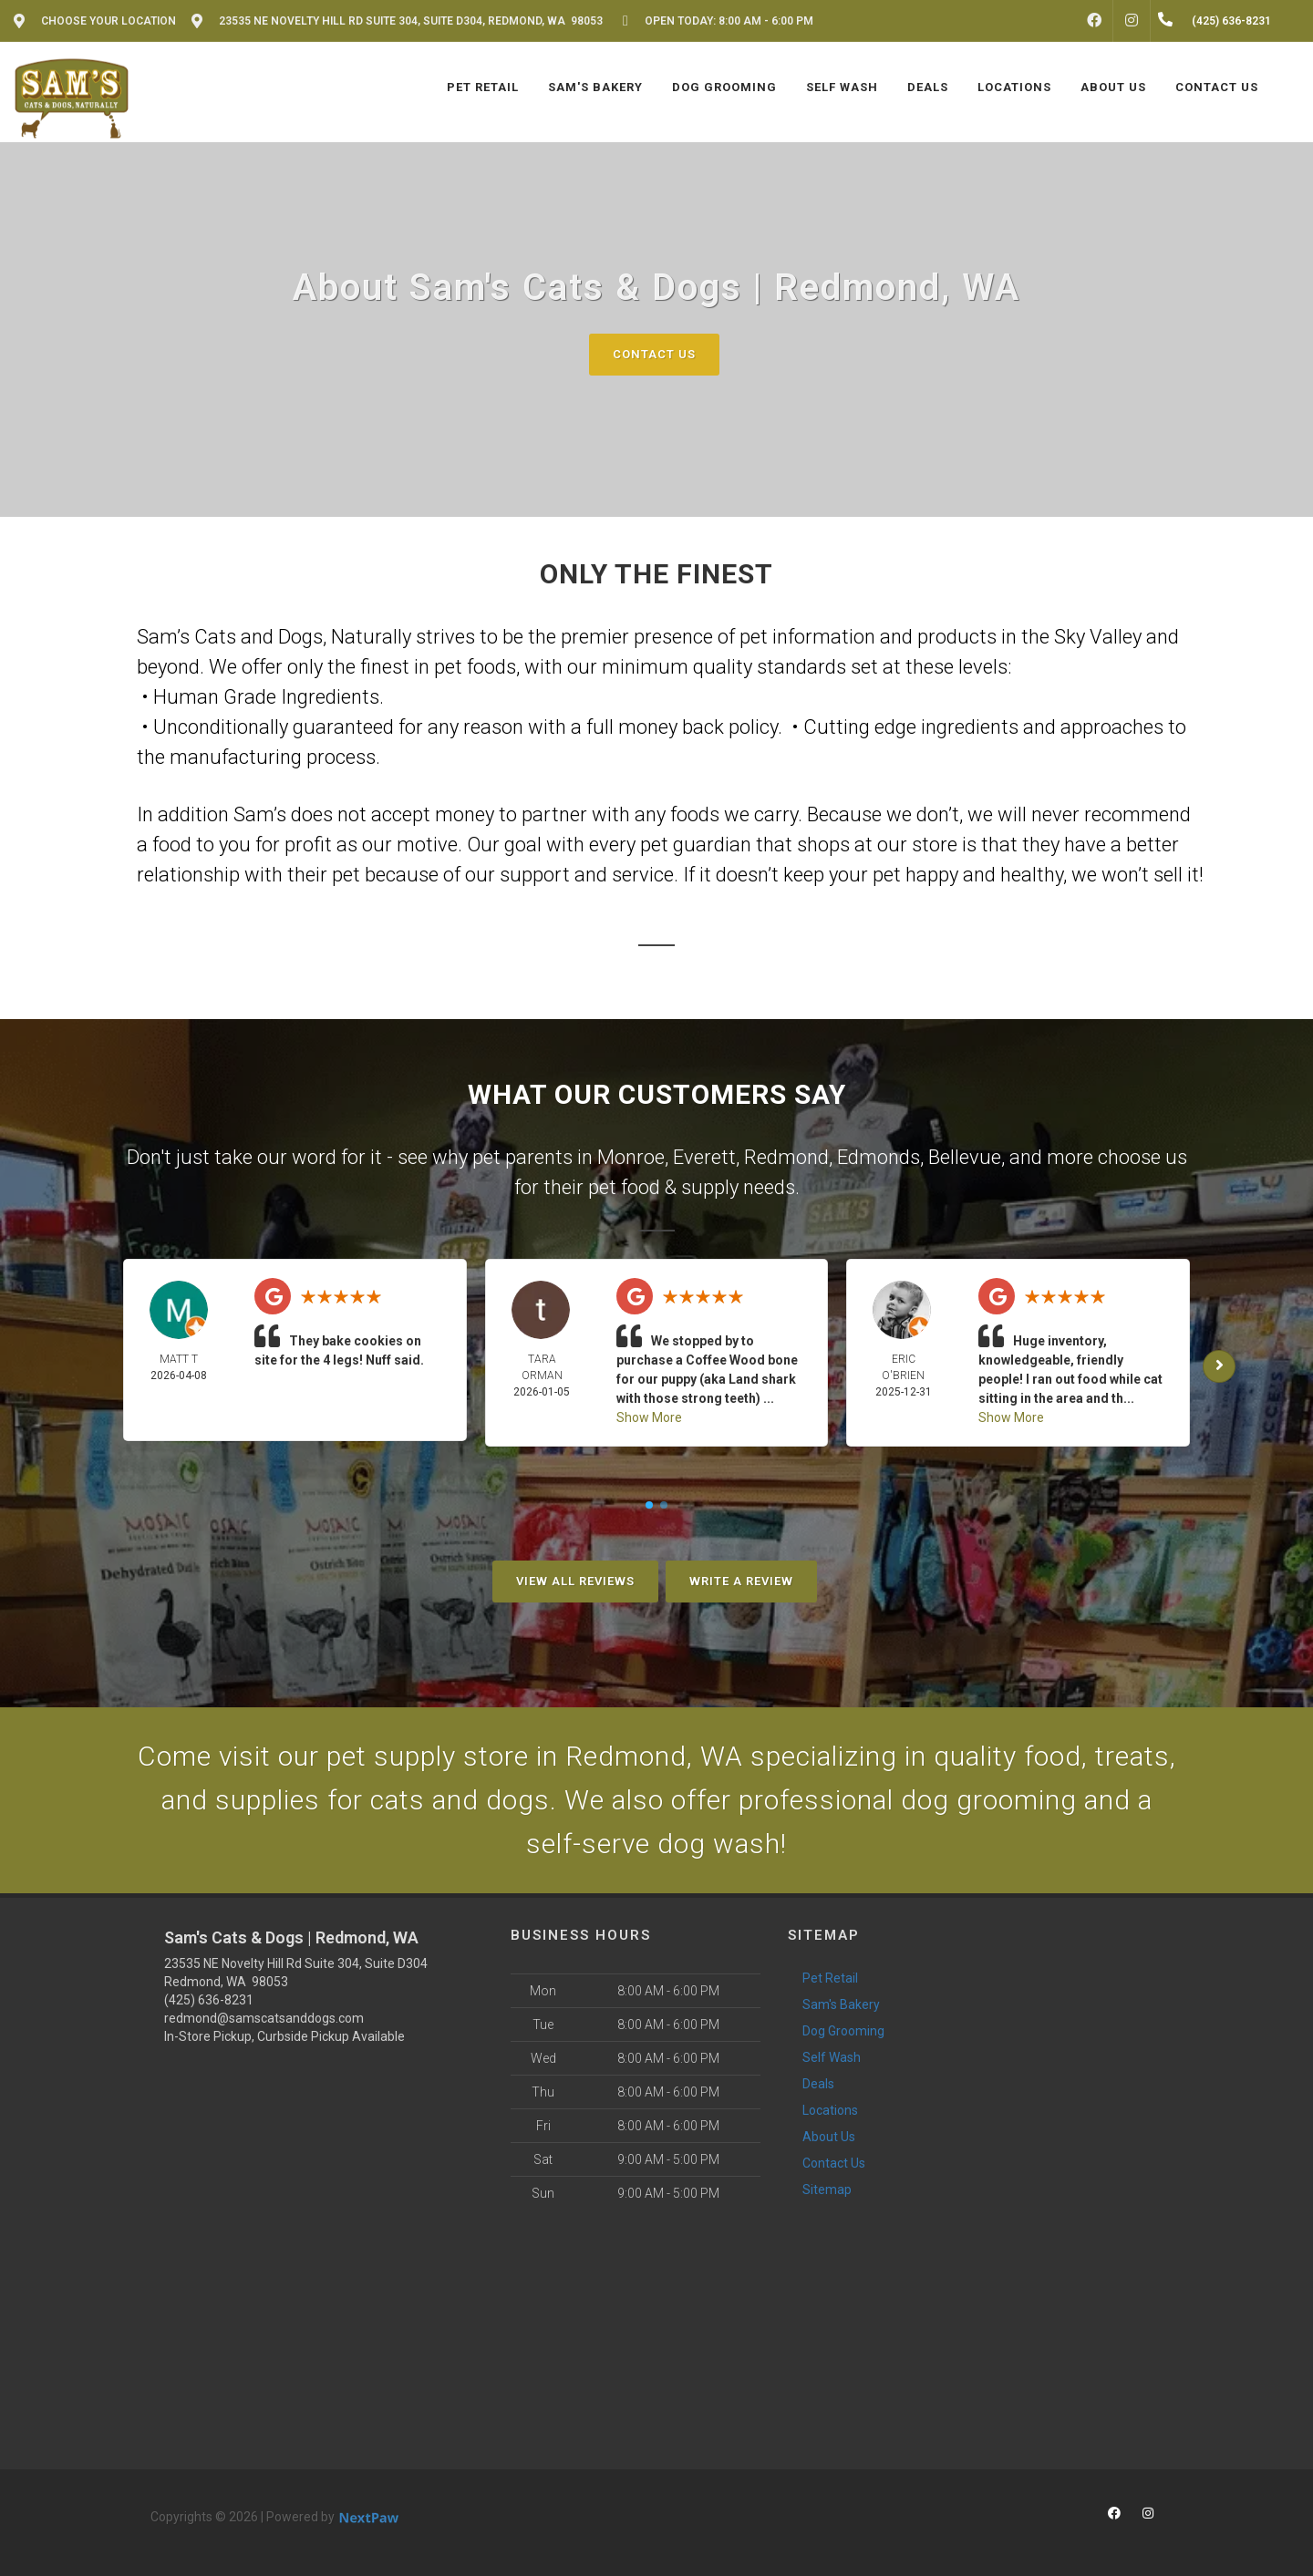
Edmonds (878, 1157)
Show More (649, 1417)
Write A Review (741, 1581)
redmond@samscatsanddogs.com (264, 2018)
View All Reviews (575, 1581)
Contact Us (654, 354)
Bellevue (964, 1157)
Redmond (786, 1157)
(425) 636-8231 (208, 2000)
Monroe (631, 1157)
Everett (704, 1157)
